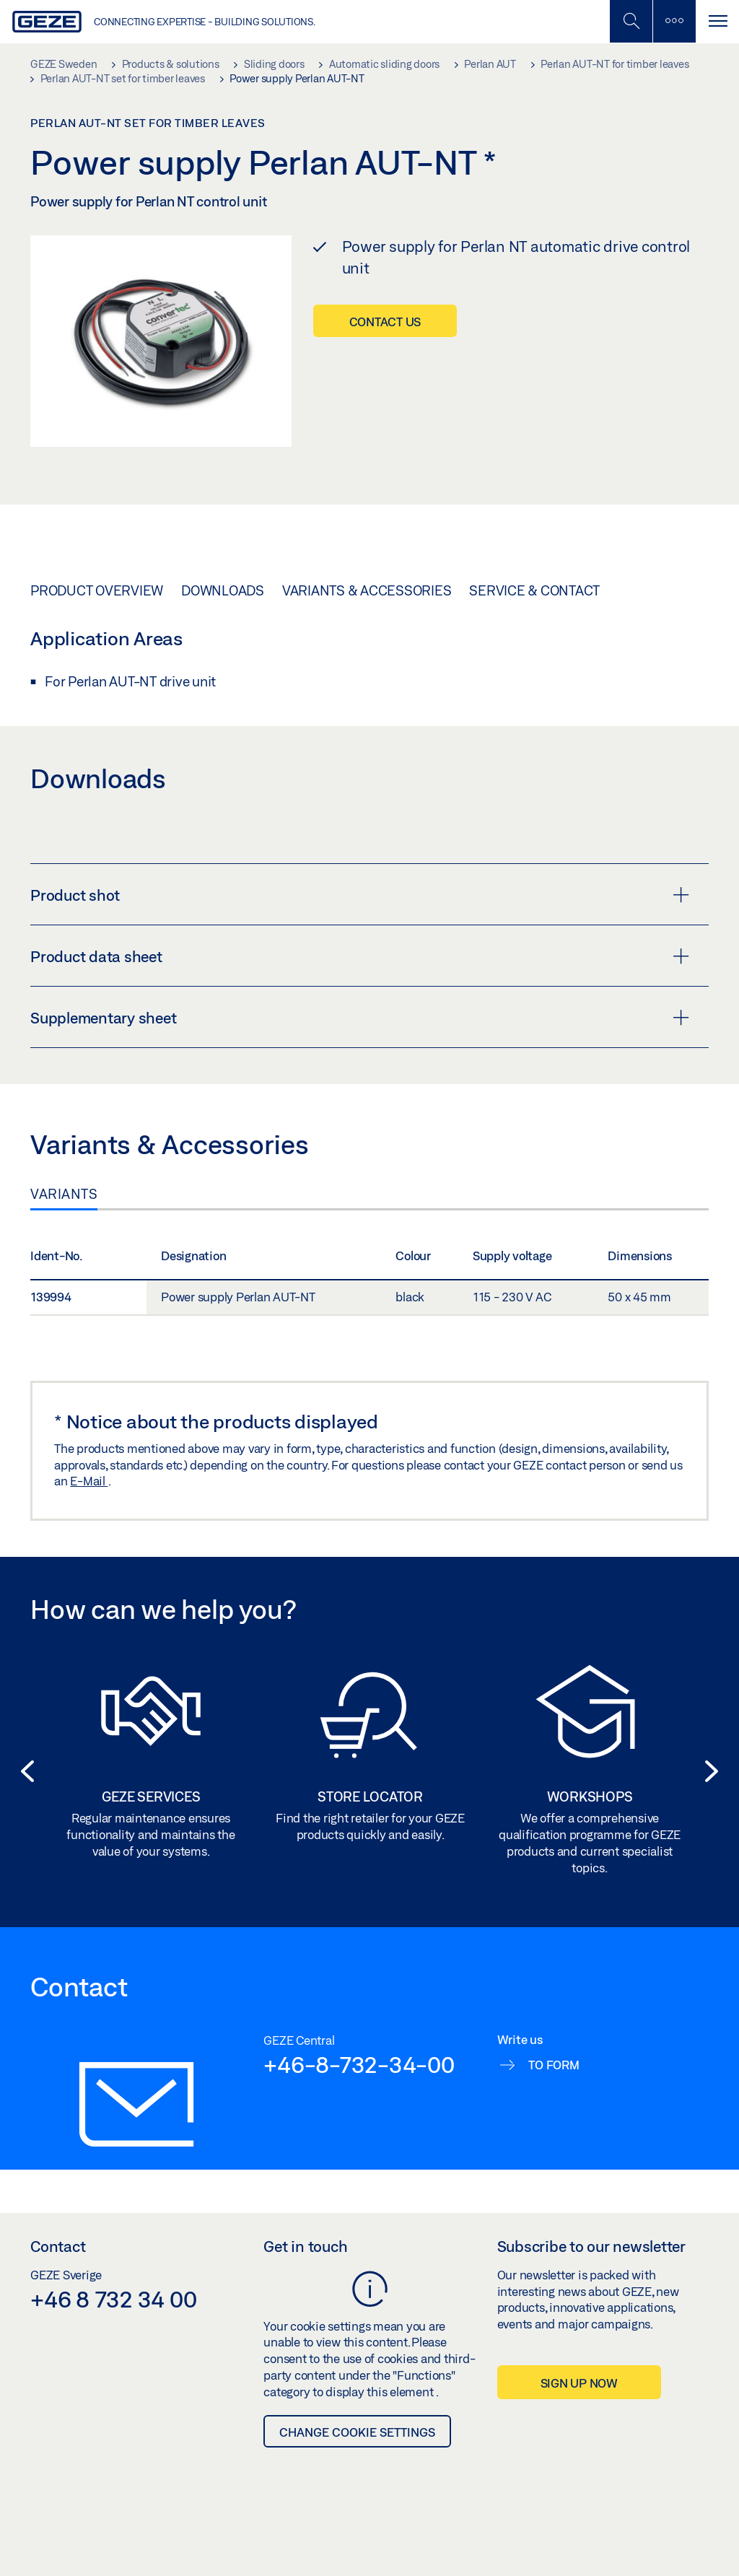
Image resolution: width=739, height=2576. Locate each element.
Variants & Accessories (367, 590)
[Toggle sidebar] (674, 21)
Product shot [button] (359, 895)
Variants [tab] (63, 1194)
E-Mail (89, 1481)
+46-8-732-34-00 (358, 2064)
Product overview (96, 590)
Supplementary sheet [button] (359, 1017)
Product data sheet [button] (359, 956)
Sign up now (579, 2383)
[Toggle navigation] (717, 21)
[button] (23, 1771)
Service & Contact (534, 590)
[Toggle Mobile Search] (630, 21)
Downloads (222, 590)
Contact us (385, 321)
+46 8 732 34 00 (113, 2299)
